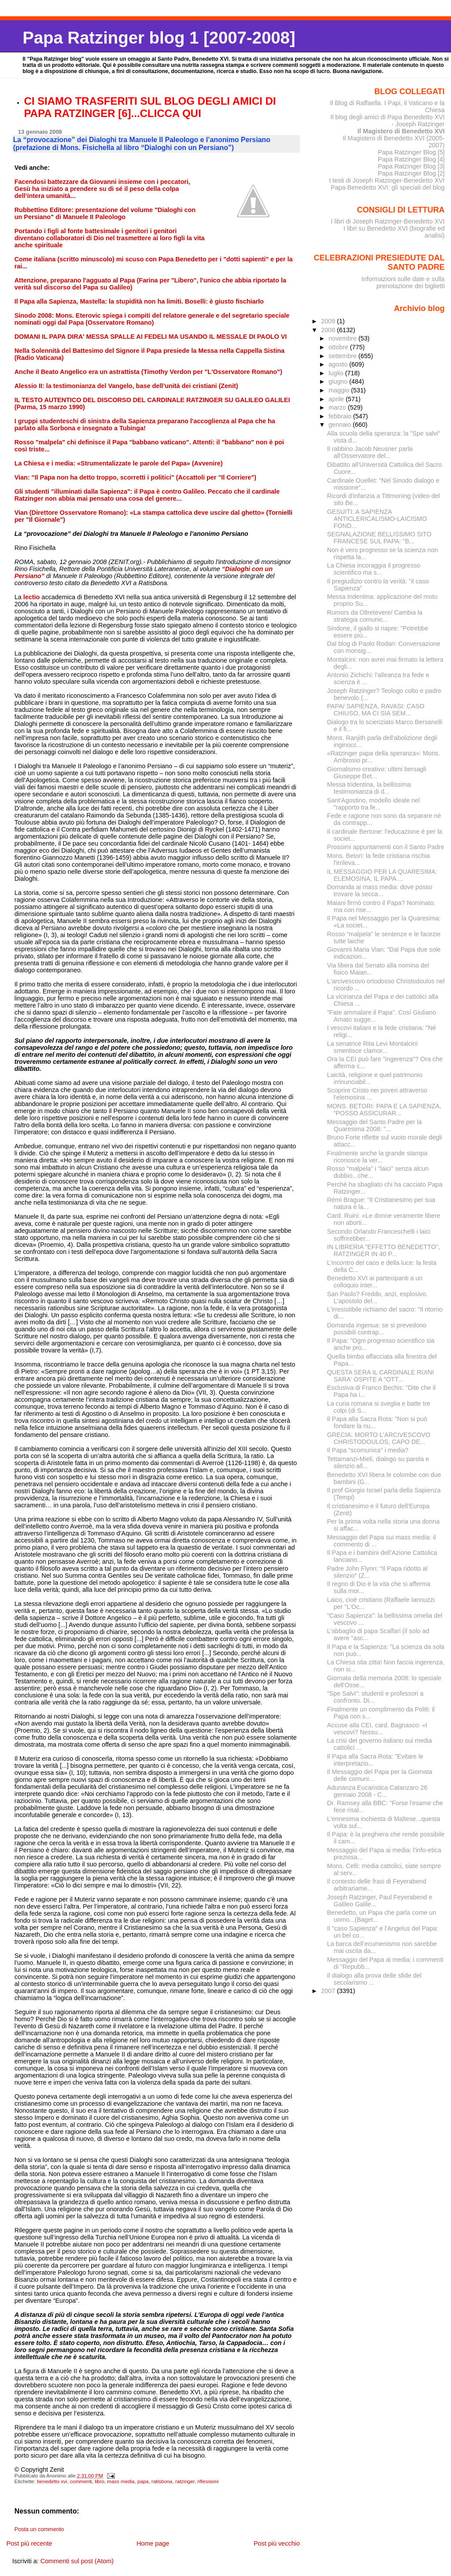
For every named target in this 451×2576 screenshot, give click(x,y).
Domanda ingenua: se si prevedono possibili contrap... (376, 1329)
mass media (120, 2481)
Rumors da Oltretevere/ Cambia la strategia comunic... (375, 616)
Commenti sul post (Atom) (77, 2561)
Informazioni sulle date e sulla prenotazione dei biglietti (402, 282)
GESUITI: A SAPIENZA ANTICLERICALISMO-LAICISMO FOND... (377, 518)
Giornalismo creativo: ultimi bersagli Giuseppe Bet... (376, 773)
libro (99, 2481)
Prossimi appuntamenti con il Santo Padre (385, 846)
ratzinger (185, 2481)
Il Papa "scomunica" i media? (368, 1450)
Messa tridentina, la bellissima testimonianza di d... (369, 788)
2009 (329, 321)
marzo (338, 407)
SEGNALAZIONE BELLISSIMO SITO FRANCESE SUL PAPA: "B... (379, 538)
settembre (344, 355)
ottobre (339, 347)
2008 (329, 329)
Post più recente (29, 2543)
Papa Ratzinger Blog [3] (411, 166)
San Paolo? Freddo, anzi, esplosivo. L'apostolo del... (377, 1297)
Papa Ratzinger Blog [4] (411, 159)
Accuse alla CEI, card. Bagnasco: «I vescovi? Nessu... (377, 1729)
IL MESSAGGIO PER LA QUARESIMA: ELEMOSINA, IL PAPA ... (382, 875)
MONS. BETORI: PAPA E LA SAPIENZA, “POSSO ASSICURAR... (384, 1110)
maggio (340, 390)
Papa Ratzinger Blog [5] (411, 152)
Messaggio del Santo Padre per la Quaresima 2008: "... (374, 1125)
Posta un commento (39, 2529)
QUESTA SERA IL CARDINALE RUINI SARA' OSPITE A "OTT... (380, 1376)
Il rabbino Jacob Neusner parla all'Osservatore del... (370, 452)
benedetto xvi (52, 2481)
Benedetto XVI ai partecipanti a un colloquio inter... (375, 1282)
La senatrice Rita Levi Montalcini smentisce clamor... (372, 1047)
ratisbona (162, 2481)
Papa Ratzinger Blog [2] (411, 173)
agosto (339, 364)
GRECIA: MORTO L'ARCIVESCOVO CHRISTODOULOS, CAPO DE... (379, 1438)
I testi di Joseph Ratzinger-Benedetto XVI (387, 180)
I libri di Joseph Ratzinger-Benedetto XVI (388, 221)
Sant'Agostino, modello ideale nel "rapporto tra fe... (373, 804)
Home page (153, 2543)
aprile (337, 399)
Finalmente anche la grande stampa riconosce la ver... (377, 1157)
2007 (329, 1990)
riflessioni (207, 2481)
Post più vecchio (277, 2543)
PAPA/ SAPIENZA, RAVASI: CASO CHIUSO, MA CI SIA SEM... (376, 710)
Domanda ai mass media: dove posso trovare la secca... (380, 890)
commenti (81, 2481)
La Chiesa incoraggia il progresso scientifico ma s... (374, 569)
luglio (337, 373)
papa (143, 2481)
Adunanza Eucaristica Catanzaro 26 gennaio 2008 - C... (377, 1791)
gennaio (341, 424)
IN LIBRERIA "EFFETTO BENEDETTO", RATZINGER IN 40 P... (383, 1250)
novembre (344, 338)
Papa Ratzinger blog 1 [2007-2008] (158, 37)
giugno (339, 381)
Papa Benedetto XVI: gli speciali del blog (388, 187)
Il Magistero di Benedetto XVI (401, 131)
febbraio (341, 416)
